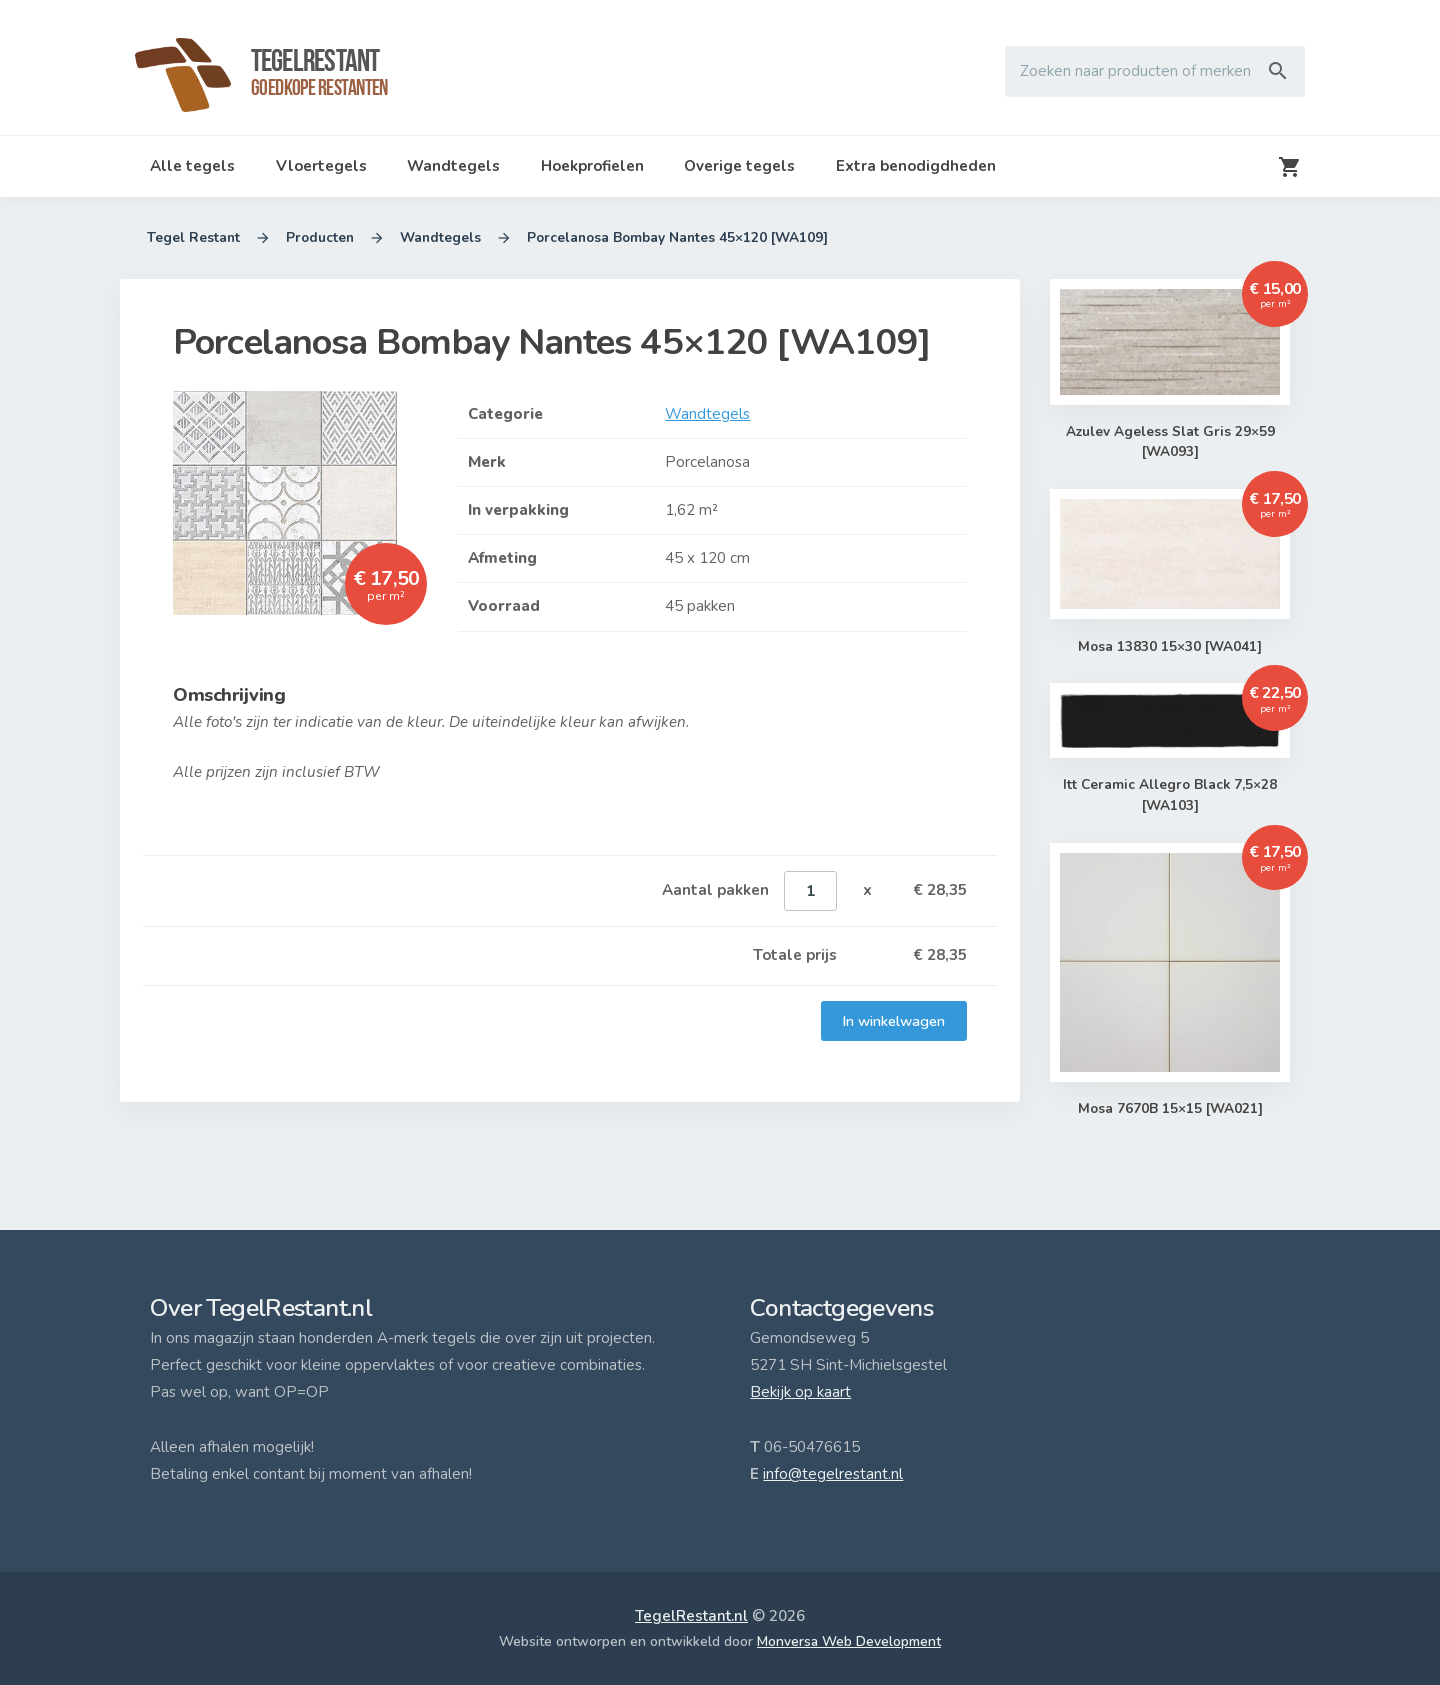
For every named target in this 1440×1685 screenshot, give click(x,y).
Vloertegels (321, 166)
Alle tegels (192, 166)
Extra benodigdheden (916, 166)
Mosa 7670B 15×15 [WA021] (1170, 1109)
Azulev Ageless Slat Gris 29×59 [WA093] (1169, 442)
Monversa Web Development (849, 1641)
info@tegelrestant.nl (833, 1474)
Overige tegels (739, 166)
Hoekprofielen (592, 166)
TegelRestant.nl (691, 1616)
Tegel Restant (193, 238)
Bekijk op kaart (800, 1392)
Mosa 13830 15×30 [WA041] (1170, 647)
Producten (320, 238)
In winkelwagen (894, 1021)
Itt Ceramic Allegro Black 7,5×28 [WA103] (1169, 796)
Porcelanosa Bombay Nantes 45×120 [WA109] (677, 238)
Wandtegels (453, 166)
